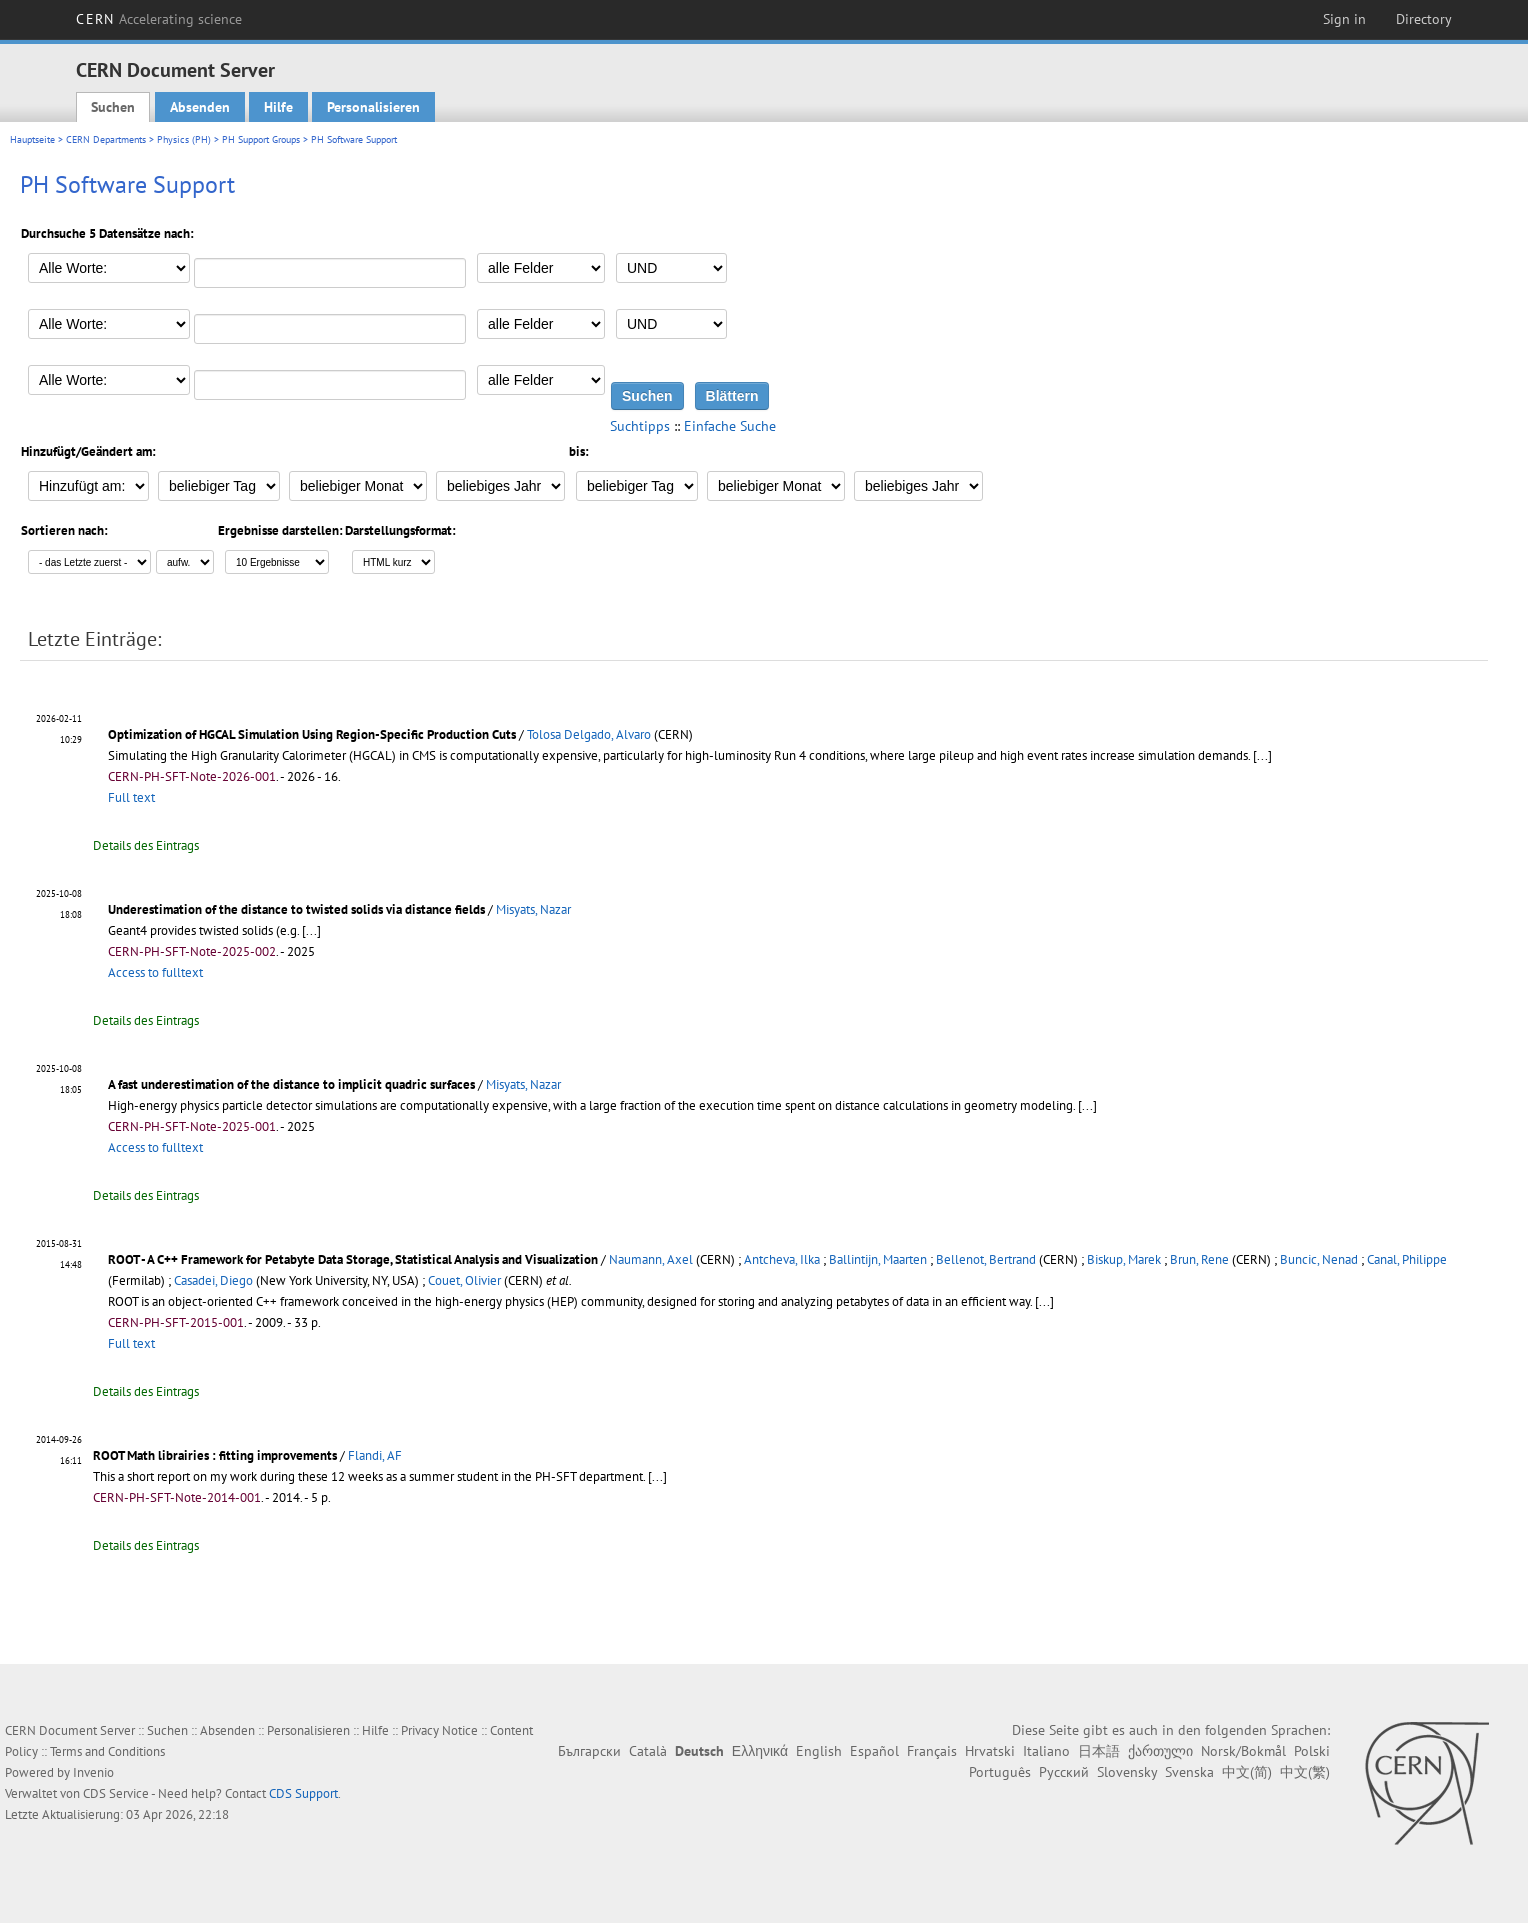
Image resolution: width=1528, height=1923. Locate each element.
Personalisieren (373, 107)
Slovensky (1127, 1772)
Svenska (1189, 1772)
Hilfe (278, 107)
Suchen (113, 107)
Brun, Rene (1199, 1259)
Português (1000, 1772)
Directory (1424, 19)
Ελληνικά (760, 1751)
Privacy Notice (439, 1730)
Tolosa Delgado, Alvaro (589, 734)
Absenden (200, 107)
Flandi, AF (375, 1455)
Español (874, 1751)
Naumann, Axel (651, 1259)
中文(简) (1247, 1772)
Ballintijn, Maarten (878, 1259)
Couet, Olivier (464, 1280)
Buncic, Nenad (1319, 1259)
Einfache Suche (730, 426)
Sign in (1344, 19)
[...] (1262, 755)
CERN (159, 19)
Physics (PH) (184, 139)
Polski (1312, 1751)
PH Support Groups (261, 139)
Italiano (1046, 1751)
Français (932, 1751)
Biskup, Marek (1124, 1259)
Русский (1064, 1772)
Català (648, 1751)
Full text (131, 797)
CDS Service (116, 1793)
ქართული (1160, 1751)
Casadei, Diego (213, 1280)
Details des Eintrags (146, 845)
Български (589, 1751)
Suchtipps (640, 426)
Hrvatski (990, 1751)
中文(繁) (1305, 1772)
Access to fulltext (155, 972)
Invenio (93, 1772)
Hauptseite (32, 139)
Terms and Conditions (107, 1751)
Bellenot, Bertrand (986, 1259)
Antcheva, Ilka (782, 1259)
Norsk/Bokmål (1243, 1751)
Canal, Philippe (1407, 1259)
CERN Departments (106, 139)
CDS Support (303, 1793)
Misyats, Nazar (533, 909)
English (819, 1751)
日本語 (1099, 1751)
